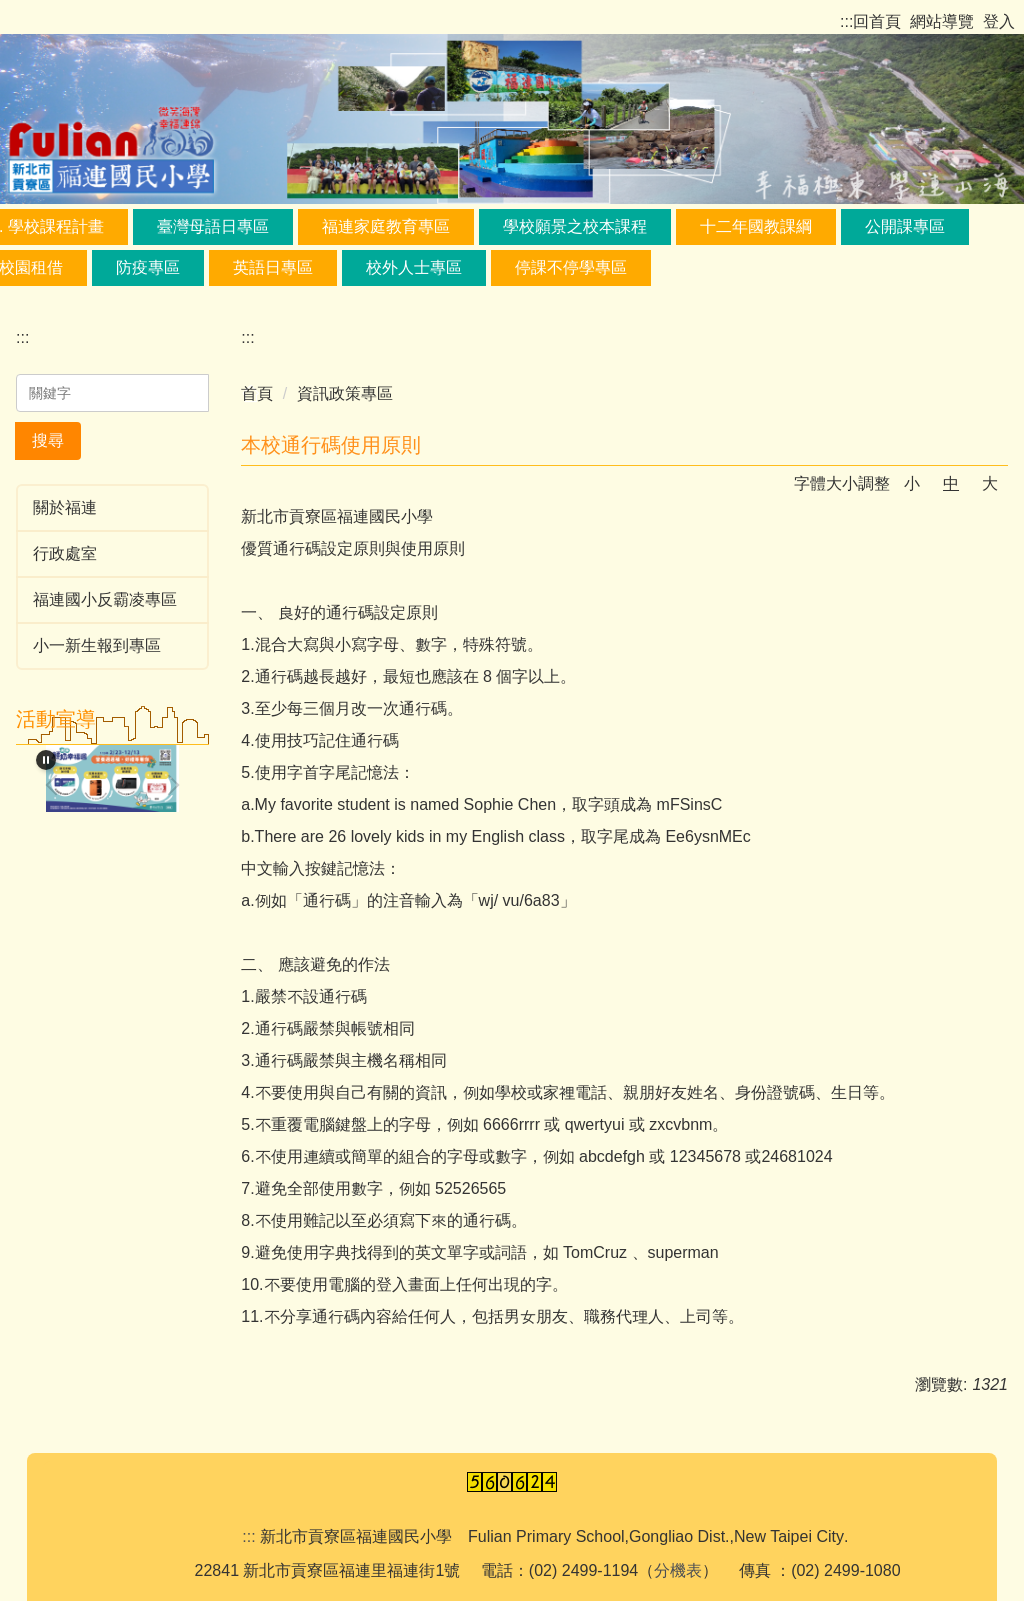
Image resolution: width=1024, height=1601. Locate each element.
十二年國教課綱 (756, 226)
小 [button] (912, 483)
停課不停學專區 (571, 267)
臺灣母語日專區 (213, 226)
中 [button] (951, 483)
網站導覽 (942, 21)
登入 (999, 21)
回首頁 (877, 21)
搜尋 (48, 440)
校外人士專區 (414, 267)
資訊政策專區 (345, 393)
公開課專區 (905, 226)
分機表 (678, 1570)
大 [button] (990, 483)
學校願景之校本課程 (575, 226)
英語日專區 (273, 267)
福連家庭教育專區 (386, 226)
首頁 (257, 393)
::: (846, 21)
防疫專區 (148, 267)
